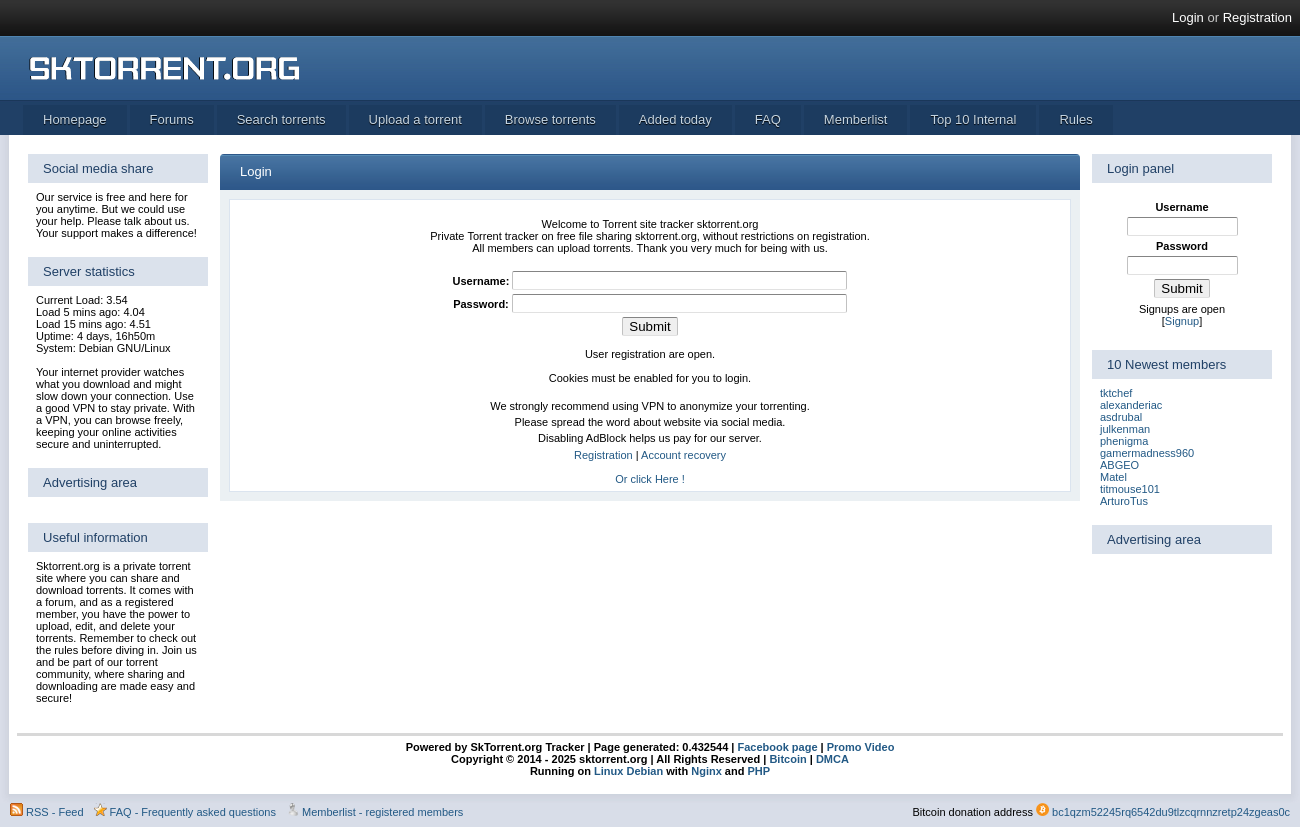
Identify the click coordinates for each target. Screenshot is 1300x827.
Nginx (706, 771)
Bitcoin (787, 759)
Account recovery (683, 455)
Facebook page (775, 747)
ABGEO (1119, 465)
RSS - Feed (54, 812)
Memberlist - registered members (382, 812)
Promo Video (859, 747)
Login (1188, 17)
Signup (1182, 321)
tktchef (1116, 393)
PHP (758, 771)
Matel (1113, 477)
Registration (1257, 17)
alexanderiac (1131, 405)
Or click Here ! (650, 479)
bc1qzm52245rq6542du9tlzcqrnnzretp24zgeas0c (1171, 812)
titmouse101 (1130, 489)
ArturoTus (1124, 501)
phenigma (1124, 441)
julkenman (1125, 429)
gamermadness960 (1147, 453)
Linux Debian (628, 771)
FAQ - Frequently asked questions (193, 812)
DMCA (832, 759)
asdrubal (1121, 417)
